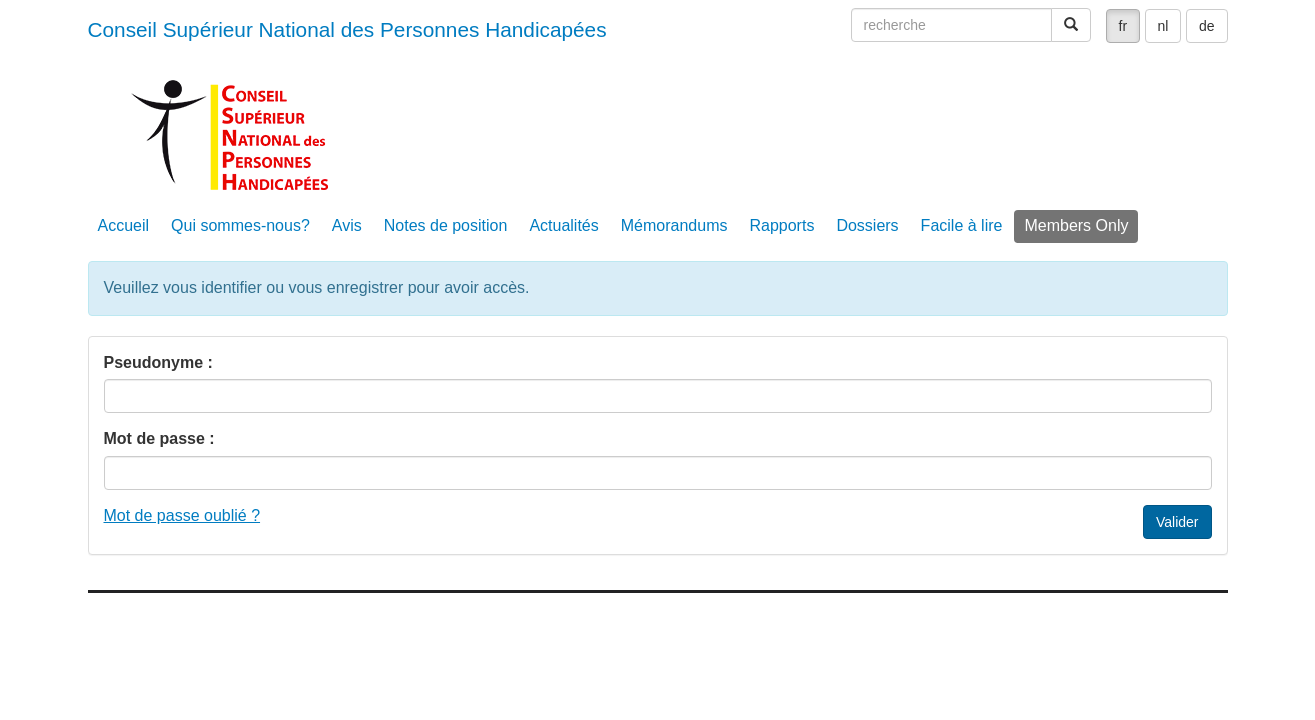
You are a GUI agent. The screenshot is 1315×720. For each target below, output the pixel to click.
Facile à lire (962, 225)
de (1207, 26)
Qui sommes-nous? (240, 225)
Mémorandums (674, 225)
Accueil (124, 225)
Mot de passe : (159, 438)
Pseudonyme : (158, 362)
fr (1123, 26)
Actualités (563, 225)
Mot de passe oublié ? (182, 515)
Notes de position (446, 225)
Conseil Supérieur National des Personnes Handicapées (347, 29)
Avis (347, 225)
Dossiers (867, 225)
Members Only (1076, 225)
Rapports (781, 225)
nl (1163, 26)
